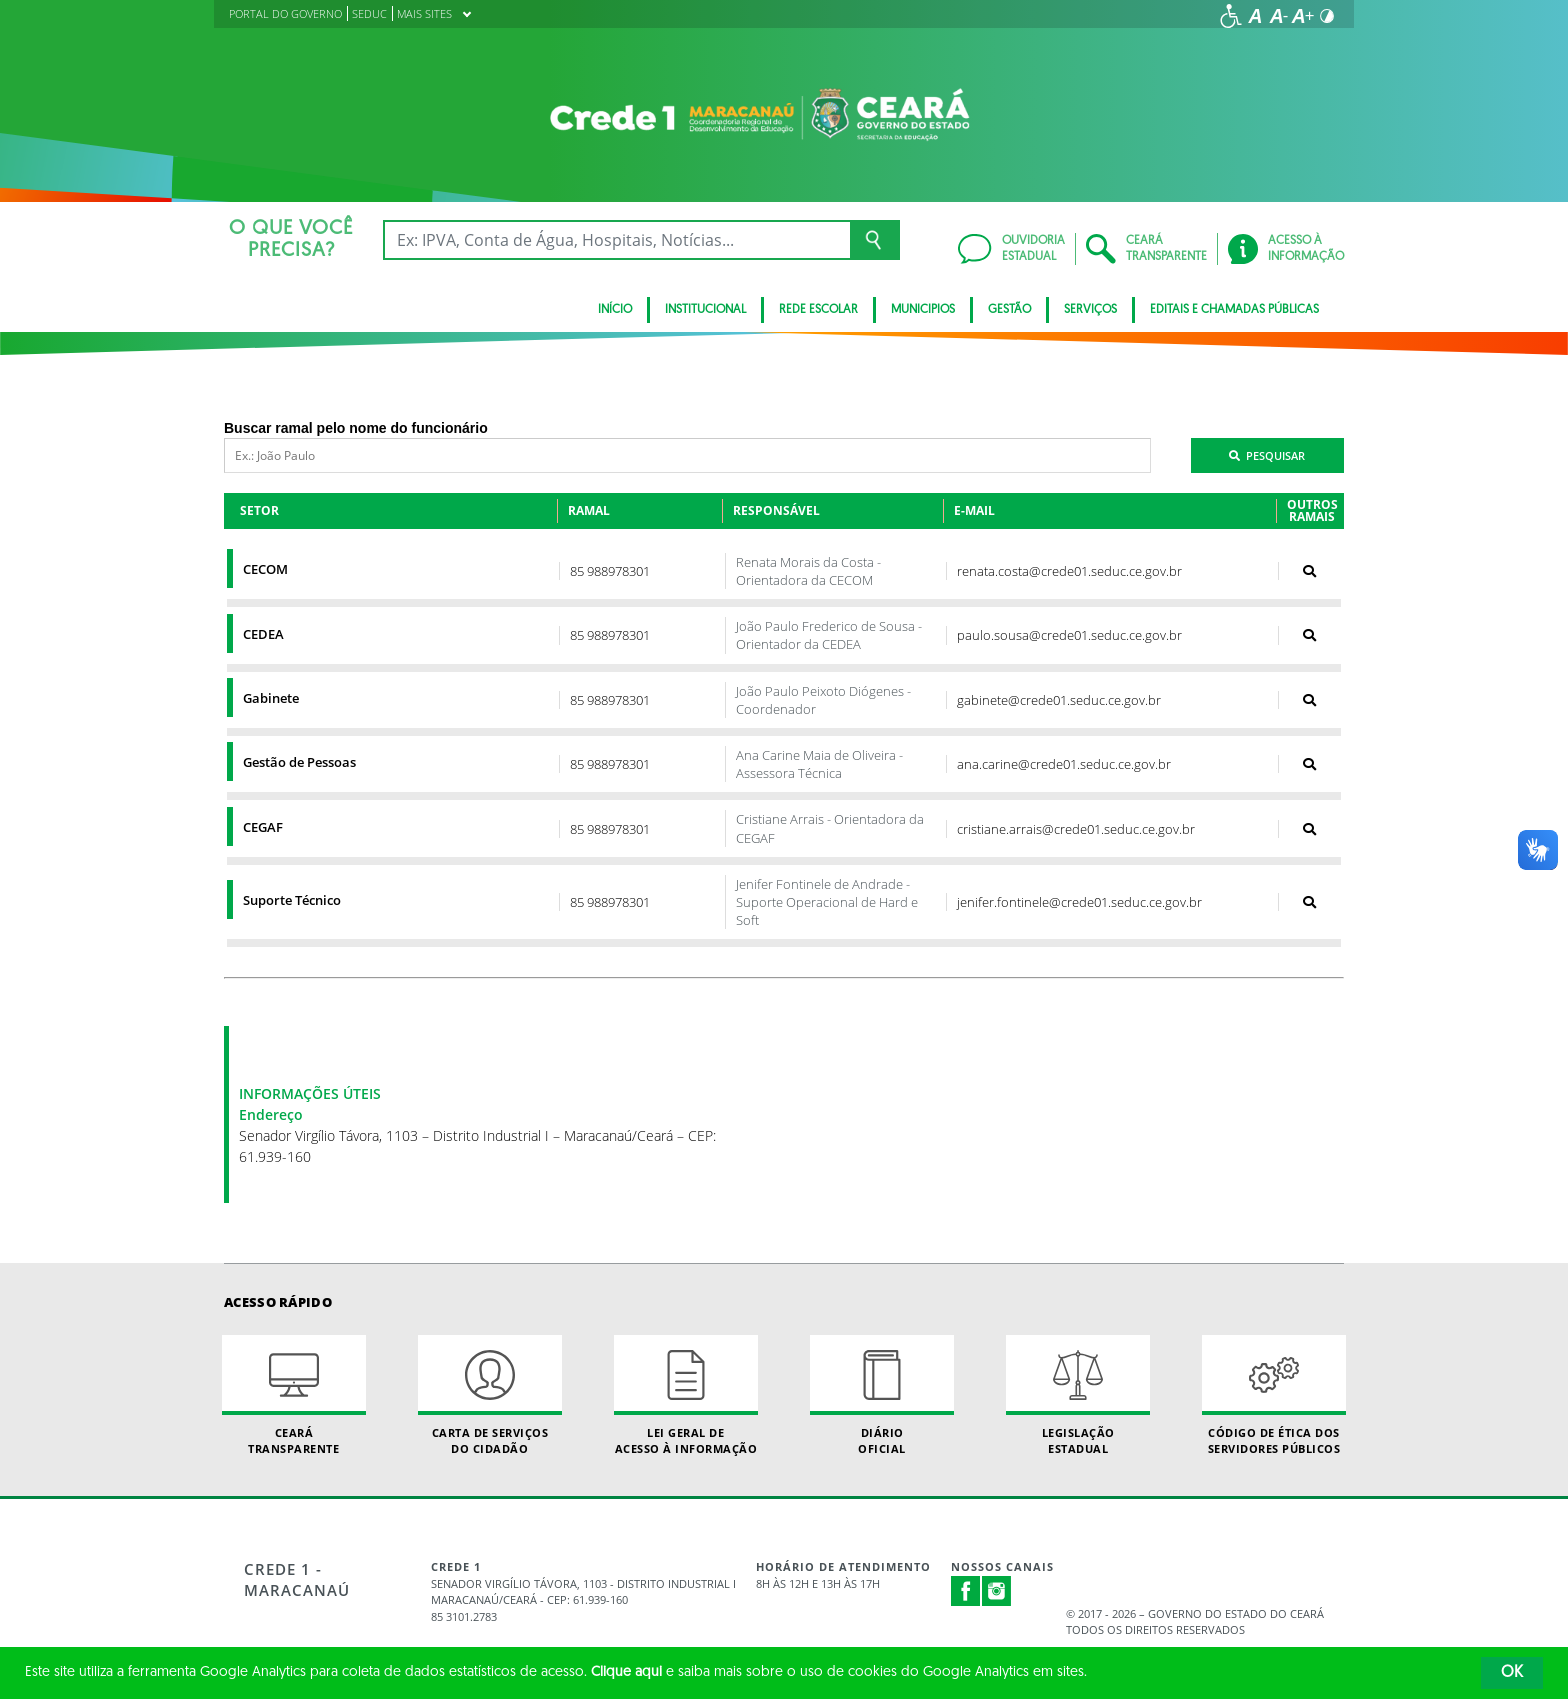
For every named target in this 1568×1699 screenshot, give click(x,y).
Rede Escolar (818, 310)
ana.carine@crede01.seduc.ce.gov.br (1064, 764)
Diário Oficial (882, 1395)
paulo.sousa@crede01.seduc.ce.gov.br (1069, 635)
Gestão (1009, 310)
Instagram (997, 1591)
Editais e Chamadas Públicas (1234, 310)
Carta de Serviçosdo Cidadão (490, 1395)
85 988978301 (610, 571)
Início (615, 310)
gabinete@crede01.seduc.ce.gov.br (1059, 700)
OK (1512, 1673)
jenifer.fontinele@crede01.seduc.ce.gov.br (1079, 902)
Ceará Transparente (294, 1395)
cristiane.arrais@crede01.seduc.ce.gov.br (1076, 829)
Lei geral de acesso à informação (686, 1395)
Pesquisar (1267, 455)
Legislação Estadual (1078, 1395)
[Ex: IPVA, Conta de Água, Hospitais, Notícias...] (616, 240)
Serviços (1090, 310)
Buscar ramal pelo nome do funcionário (356, 428)
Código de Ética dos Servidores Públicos (1274, 1395)
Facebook (966, 1591)
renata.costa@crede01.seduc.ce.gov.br (1069, 571)
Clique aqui (626, 1672)
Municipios (923, 310)
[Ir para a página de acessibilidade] (1231, 16)
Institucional (705, 310)
